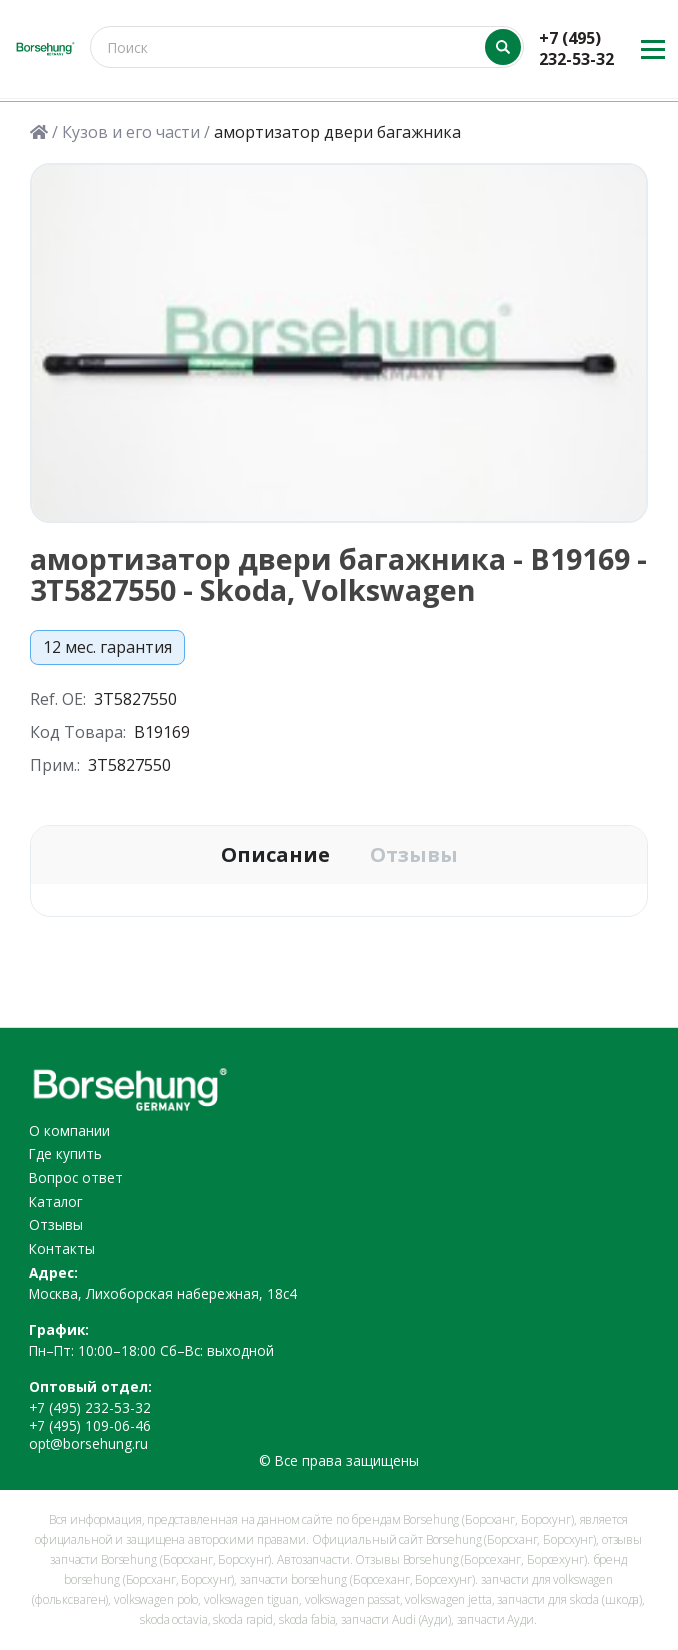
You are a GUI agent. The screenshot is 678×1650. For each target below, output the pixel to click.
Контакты (62, 1248)
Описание (275, 855)
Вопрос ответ (76, 1177)
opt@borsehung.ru (88, 1443)
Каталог (56, 1201)
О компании (69, 1130)
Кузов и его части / (136, 132)
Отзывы (414, 855)
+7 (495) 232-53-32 (576, 49)
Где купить (65, 1153)
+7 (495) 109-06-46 (90, 1425)
